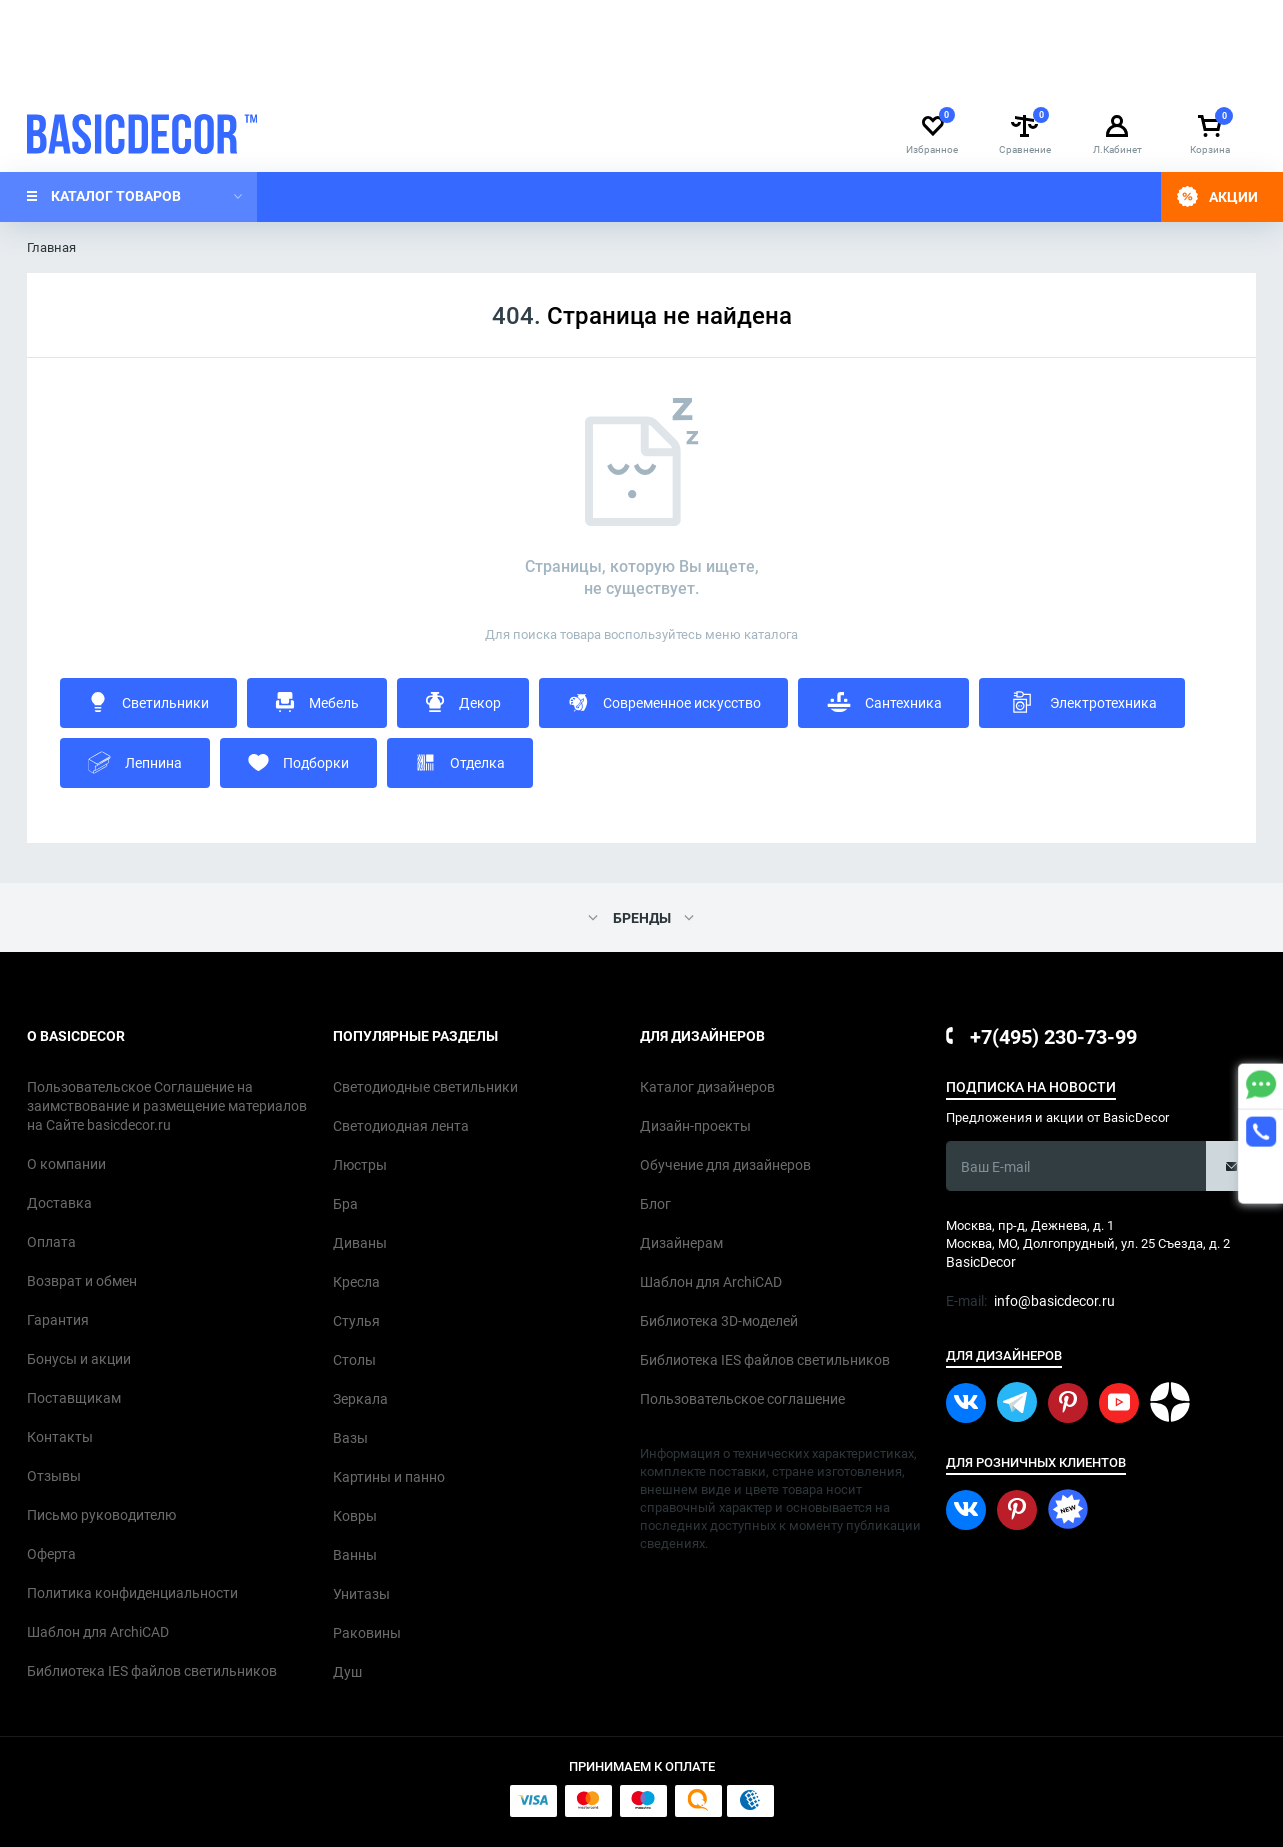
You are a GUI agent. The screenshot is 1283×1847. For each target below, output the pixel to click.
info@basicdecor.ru (924, 19)
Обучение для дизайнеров (785, 75)
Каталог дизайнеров (957, 75)
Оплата (414, 75)
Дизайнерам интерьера (99, 75)
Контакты (495, 75)
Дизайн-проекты (1101, 75)
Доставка (334, 75)
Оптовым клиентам (614, 75)
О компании (238, 75)
